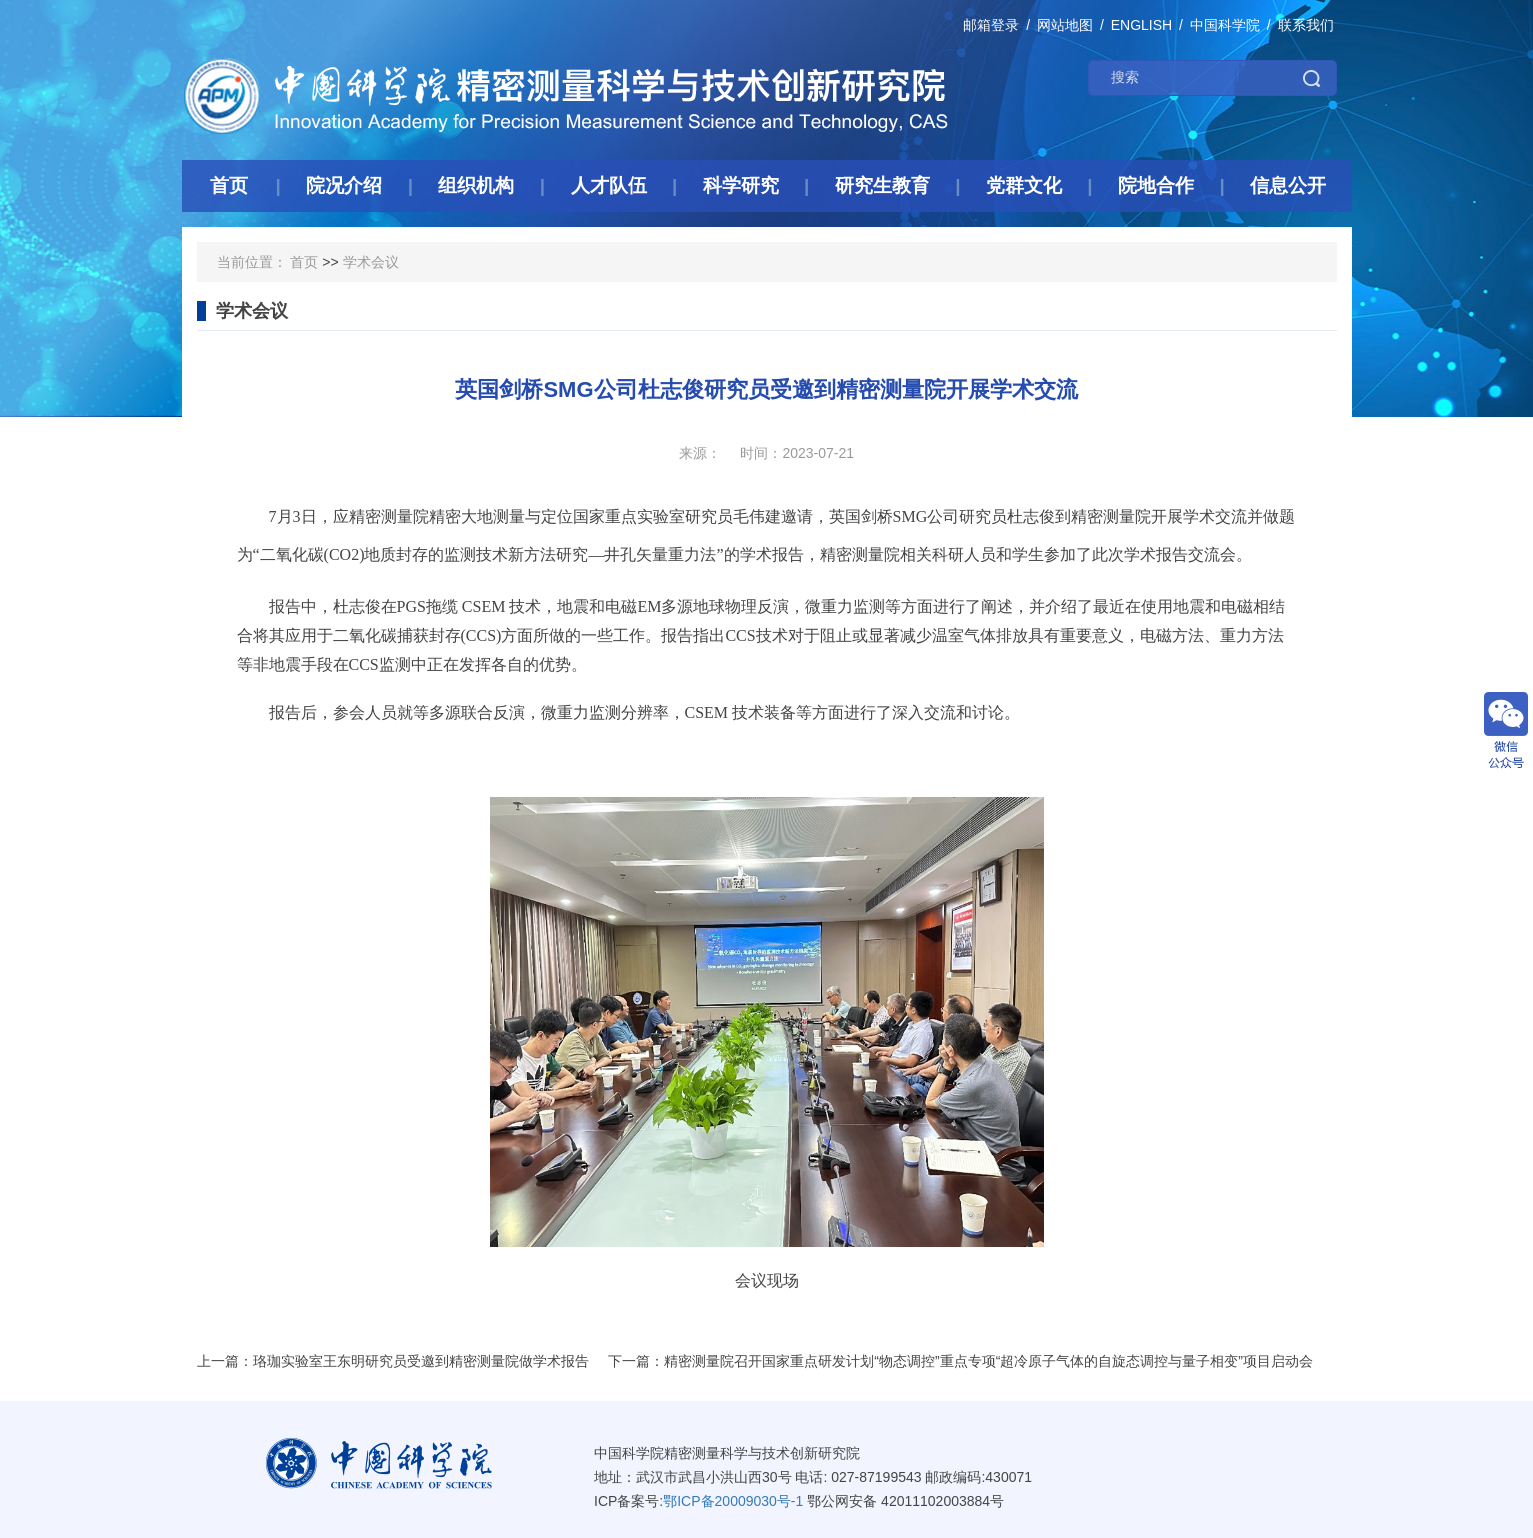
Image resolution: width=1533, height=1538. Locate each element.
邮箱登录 (991, 25)
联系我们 (1306, 25)
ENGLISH (1141, 25)
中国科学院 (1225, 25)
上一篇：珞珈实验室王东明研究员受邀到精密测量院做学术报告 (393, 1361)
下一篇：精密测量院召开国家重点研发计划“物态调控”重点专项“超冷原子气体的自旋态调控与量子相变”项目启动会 (960, 1361)
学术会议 (371, 262)
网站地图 (1065, 25)
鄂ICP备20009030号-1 (733, 1501)
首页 (304, 262)
